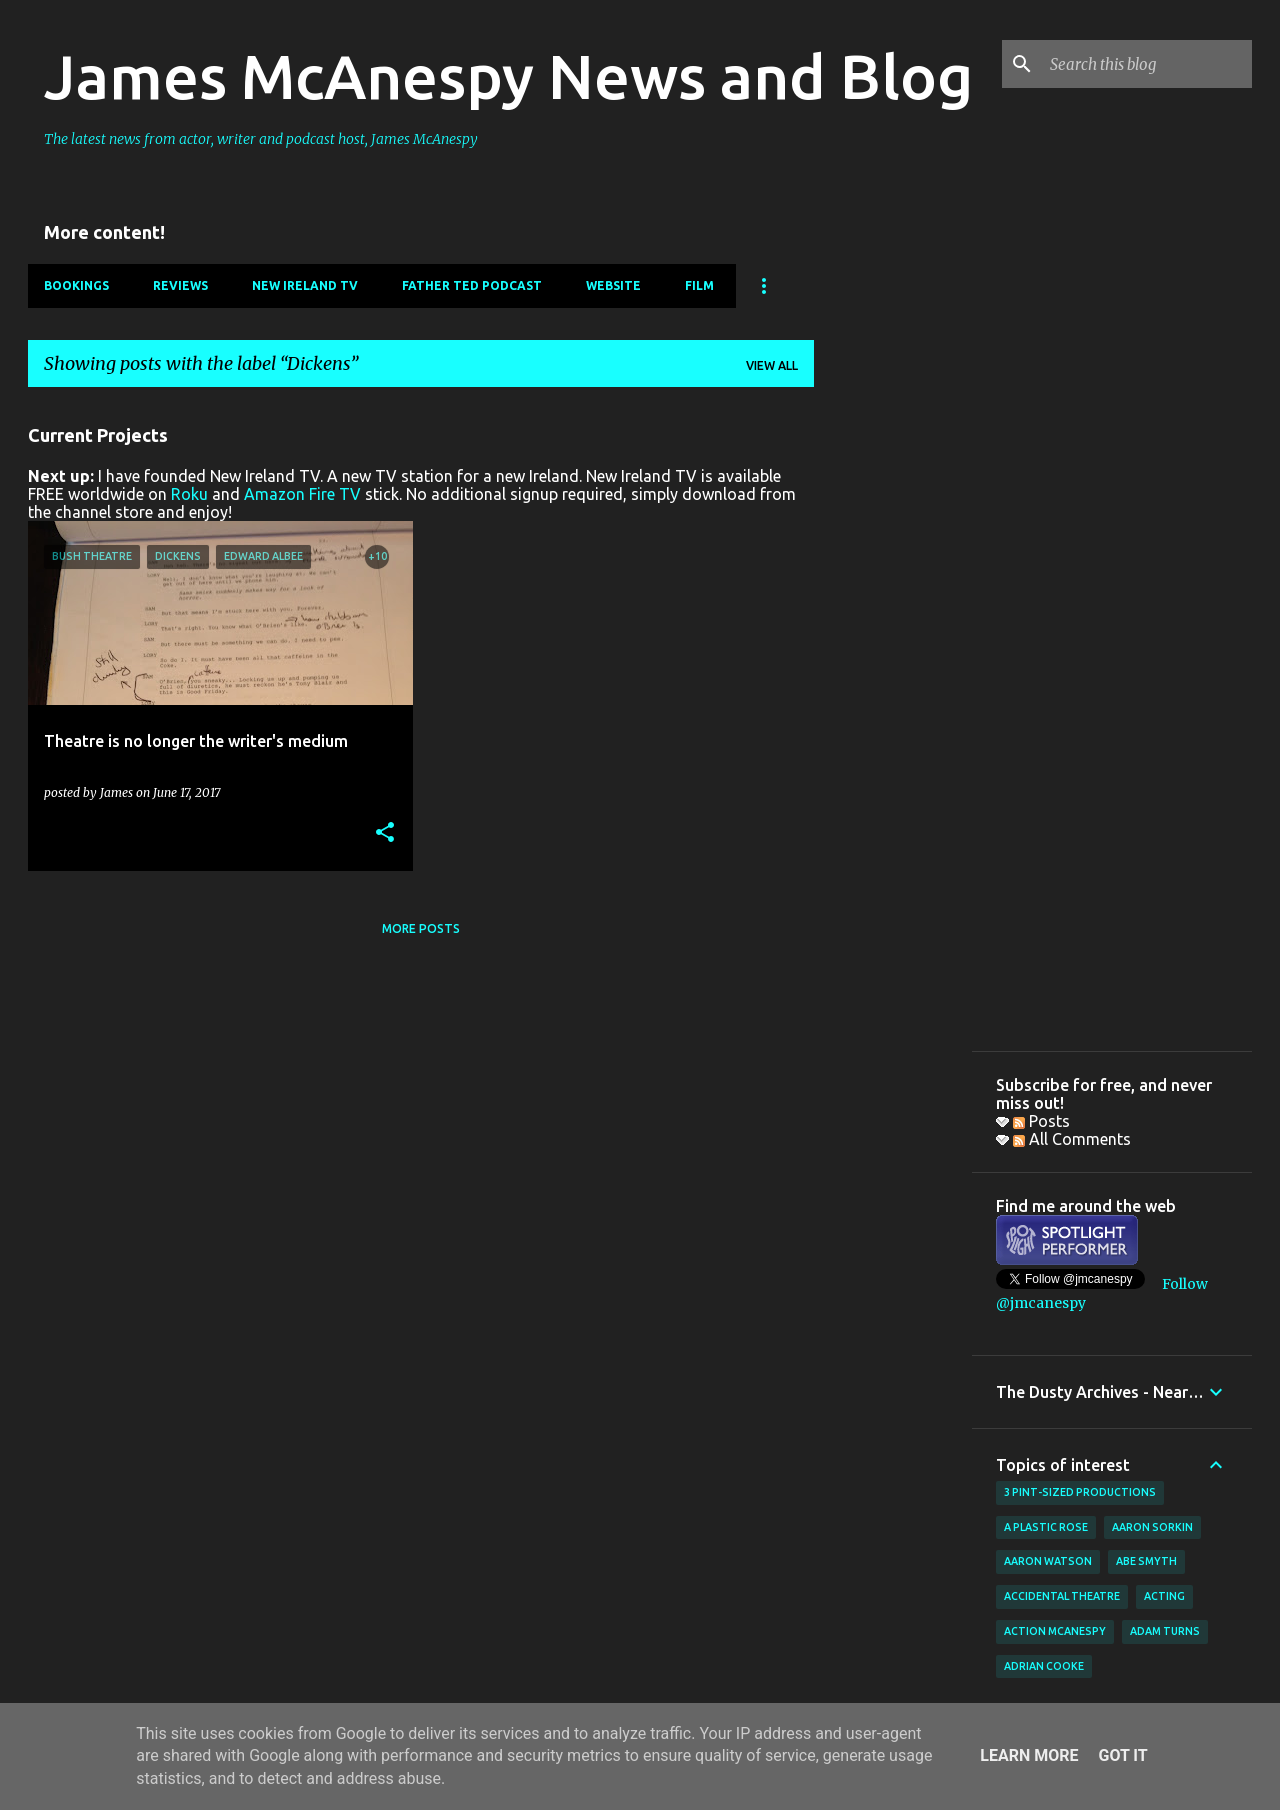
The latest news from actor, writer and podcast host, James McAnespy (261, 139)
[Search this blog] (1147, 64)
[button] (385, 833)
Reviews (180, 285)
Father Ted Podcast (472, 285)
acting (1164, 1596)
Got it (1122, 1755)
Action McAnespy (1055, 1631)
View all (772, 365)
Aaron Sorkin (1152, 1527)
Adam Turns (1165, 1631)
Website (613, 285)
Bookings (76, 285)
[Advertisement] (893, 703)
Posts (1041, 1121)
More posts (421, 928)
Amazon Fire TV (302, 494)
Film (699, 285)
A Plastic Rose (1046, 1527)
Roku (189, 494)
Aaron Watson (1048, 1561)
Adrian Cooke (1044, 1666)
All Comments (1072, 1139)
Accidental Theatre (1062, 1596)
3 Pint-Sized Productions (1080, 1492)
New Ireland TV (305, 285)
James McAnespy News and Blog (508, 76)
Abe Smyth (1146, 1561)
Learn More (1029, 1755)
